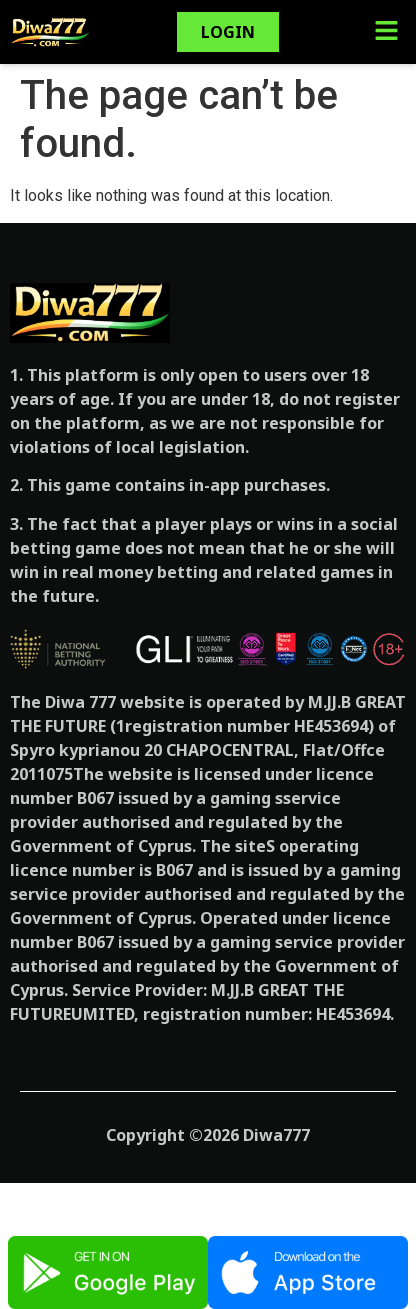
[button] (386, 32)
